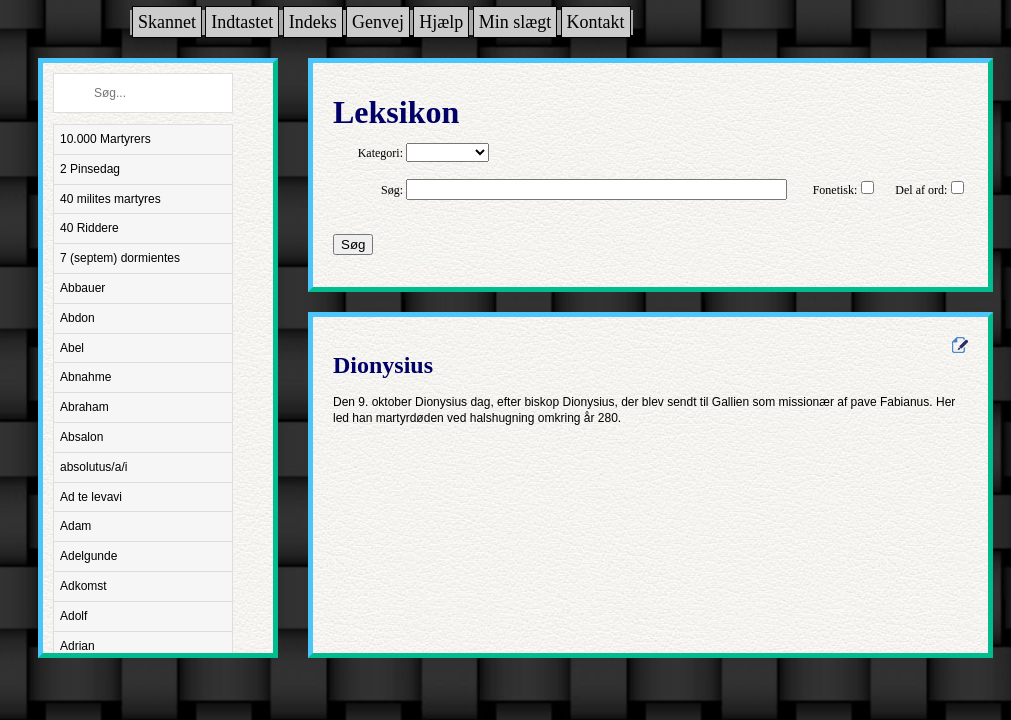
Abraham (84, 407)
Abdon (77, 318)
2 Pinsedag (90, 169)
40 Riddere (89, 228)
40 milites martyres (110, 199)
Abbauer (82, 288)
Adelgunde (88, 556)
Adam (75, 526)
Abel (72, 348)
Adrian (77, 646)
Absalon (81, 437)
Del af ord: (921, 190)
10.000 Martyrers (105, 139)
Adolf (73, 616)
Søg (353, 244)
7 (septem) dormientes (120, 258)
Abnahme (85, 377)
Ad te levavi (91, 497)
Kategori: (380, 153)
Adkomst (83, 586)
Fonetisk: (835, 190)
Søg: (392, 190)
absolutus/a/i (93, 467)
